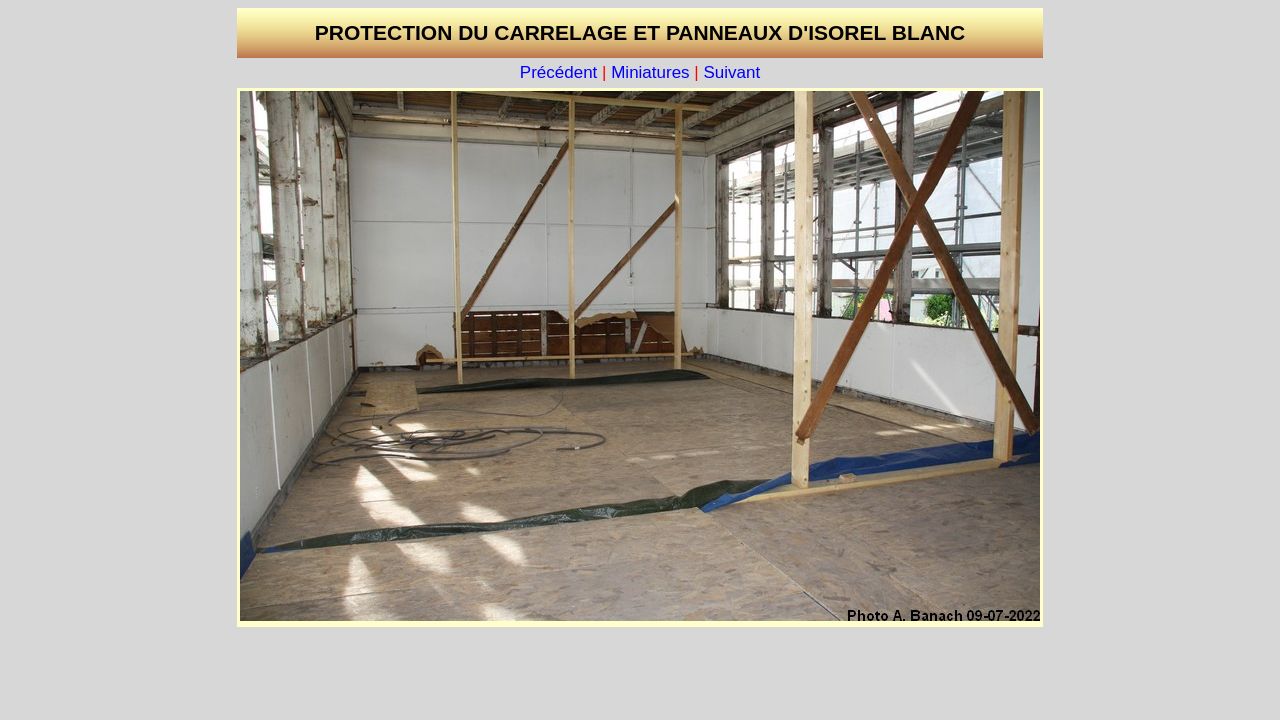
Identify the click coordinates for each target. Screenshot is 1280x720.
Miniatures (650, 72)
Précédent (559, 72)
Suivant (731, 72)
